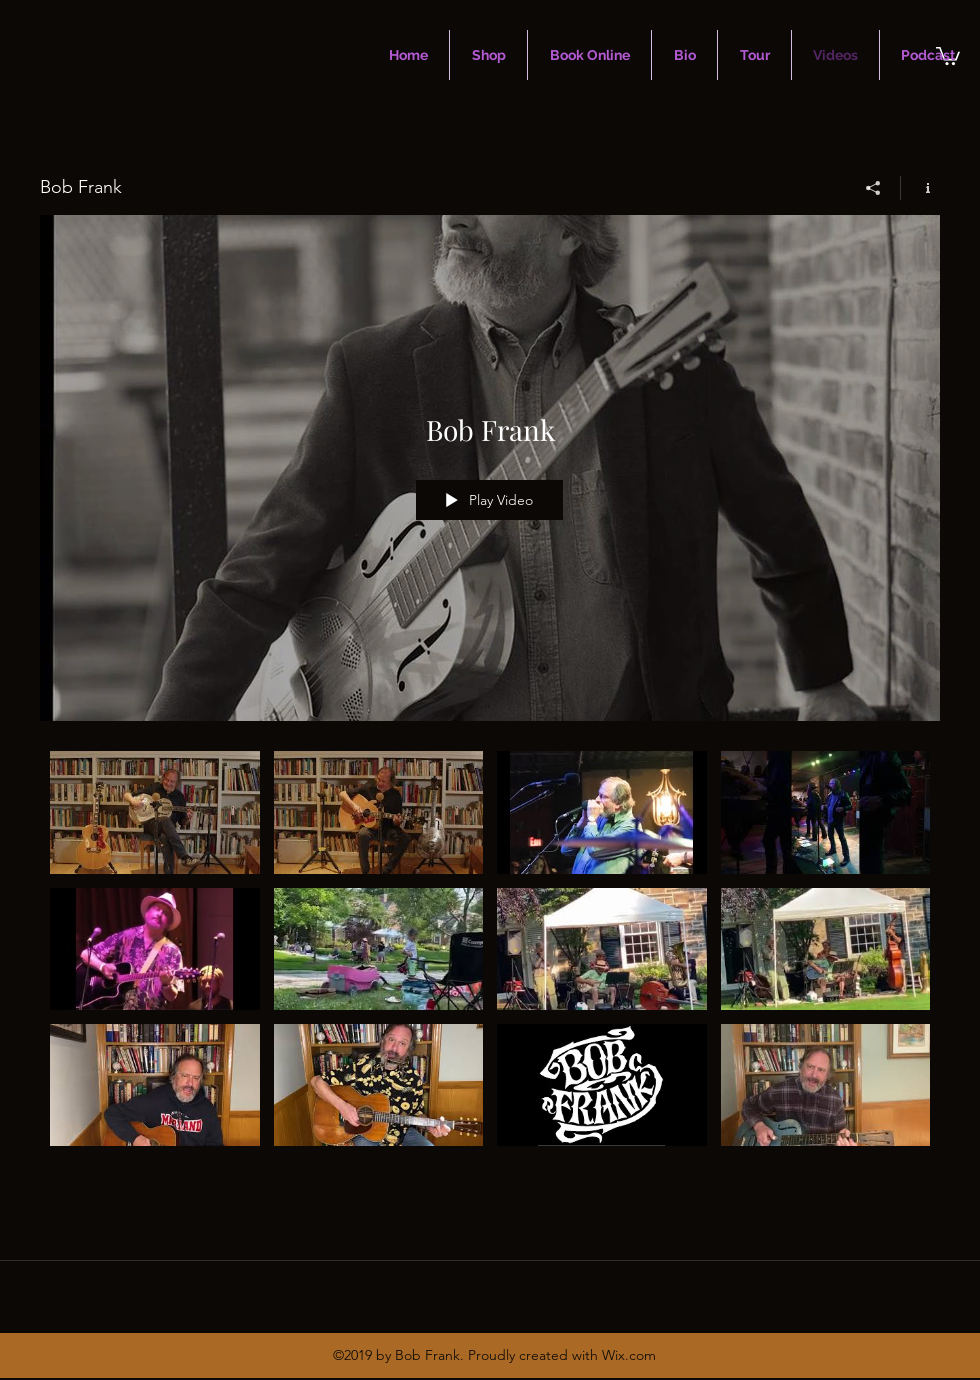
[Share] (873, 188)
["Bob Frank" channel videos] (490, 958)
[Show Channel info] (920, 188)
